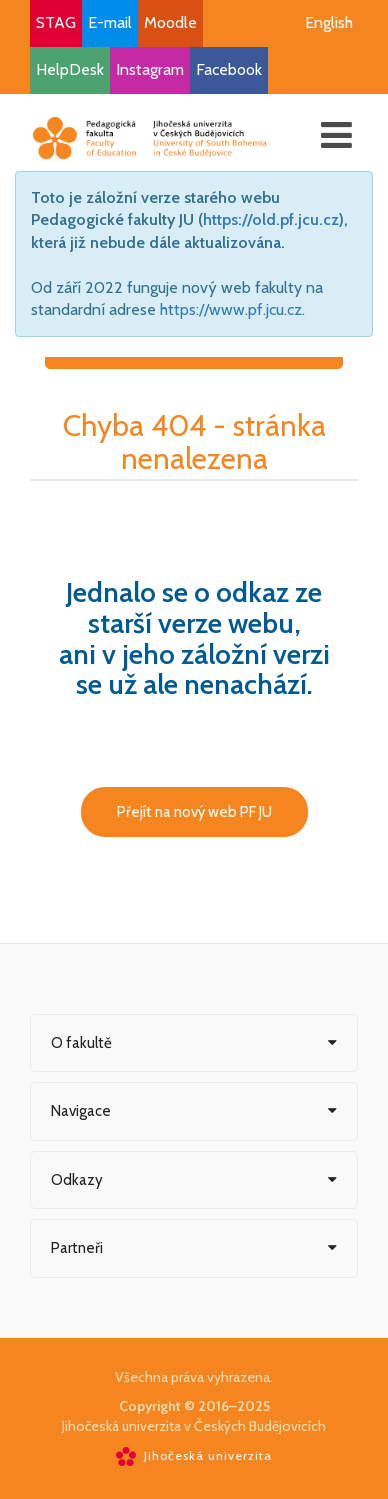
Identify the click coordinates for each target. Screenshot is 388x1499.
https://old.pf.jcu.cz (271, 219)
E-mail (110, 22)
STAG (56, 22)
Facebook (229, 69)
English (329, 22)
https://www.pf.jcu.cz (231, 309)
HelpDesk (70, 69)
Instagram (150, 69)
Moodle (170, 22)
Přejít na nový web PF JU (194, 812)
